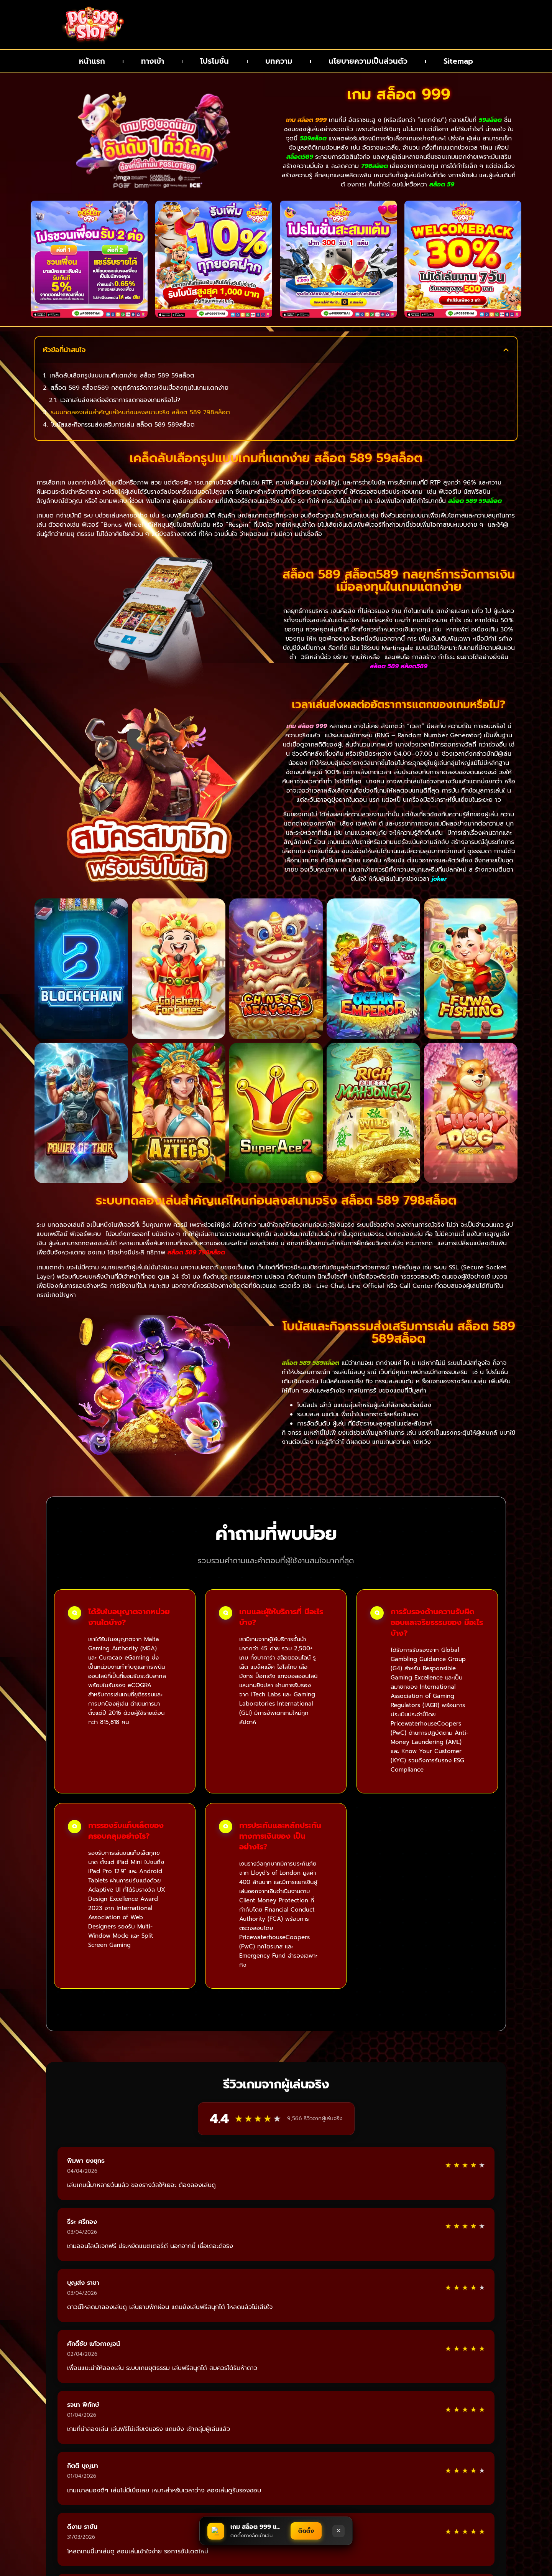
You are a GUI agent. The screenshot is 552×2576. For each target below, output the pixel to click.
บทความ (278, 61)
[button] (506, 350)
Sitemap (458, 61)
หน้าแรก (92, 61)
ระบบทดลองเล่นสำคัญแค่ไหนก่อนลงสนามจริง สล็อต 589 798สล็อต (140, 412)
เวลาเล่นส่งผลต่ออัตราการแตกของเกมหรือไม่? (120, 400)
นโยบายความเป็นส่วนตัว (367, 61)
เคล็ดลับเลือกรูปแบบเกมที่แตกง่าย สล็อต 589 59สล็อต (121, 376)
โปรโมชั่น (214, 61)
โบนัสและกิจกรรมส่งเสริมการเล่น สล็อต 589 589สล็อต (123, 425)
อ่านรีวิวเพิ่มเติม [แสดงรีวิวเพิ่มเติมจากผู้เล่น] (276, 2376)
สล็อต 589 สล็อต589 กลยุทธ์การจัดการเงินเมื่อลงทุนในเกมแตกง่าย (139, 388)
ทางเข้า (152, 61)
